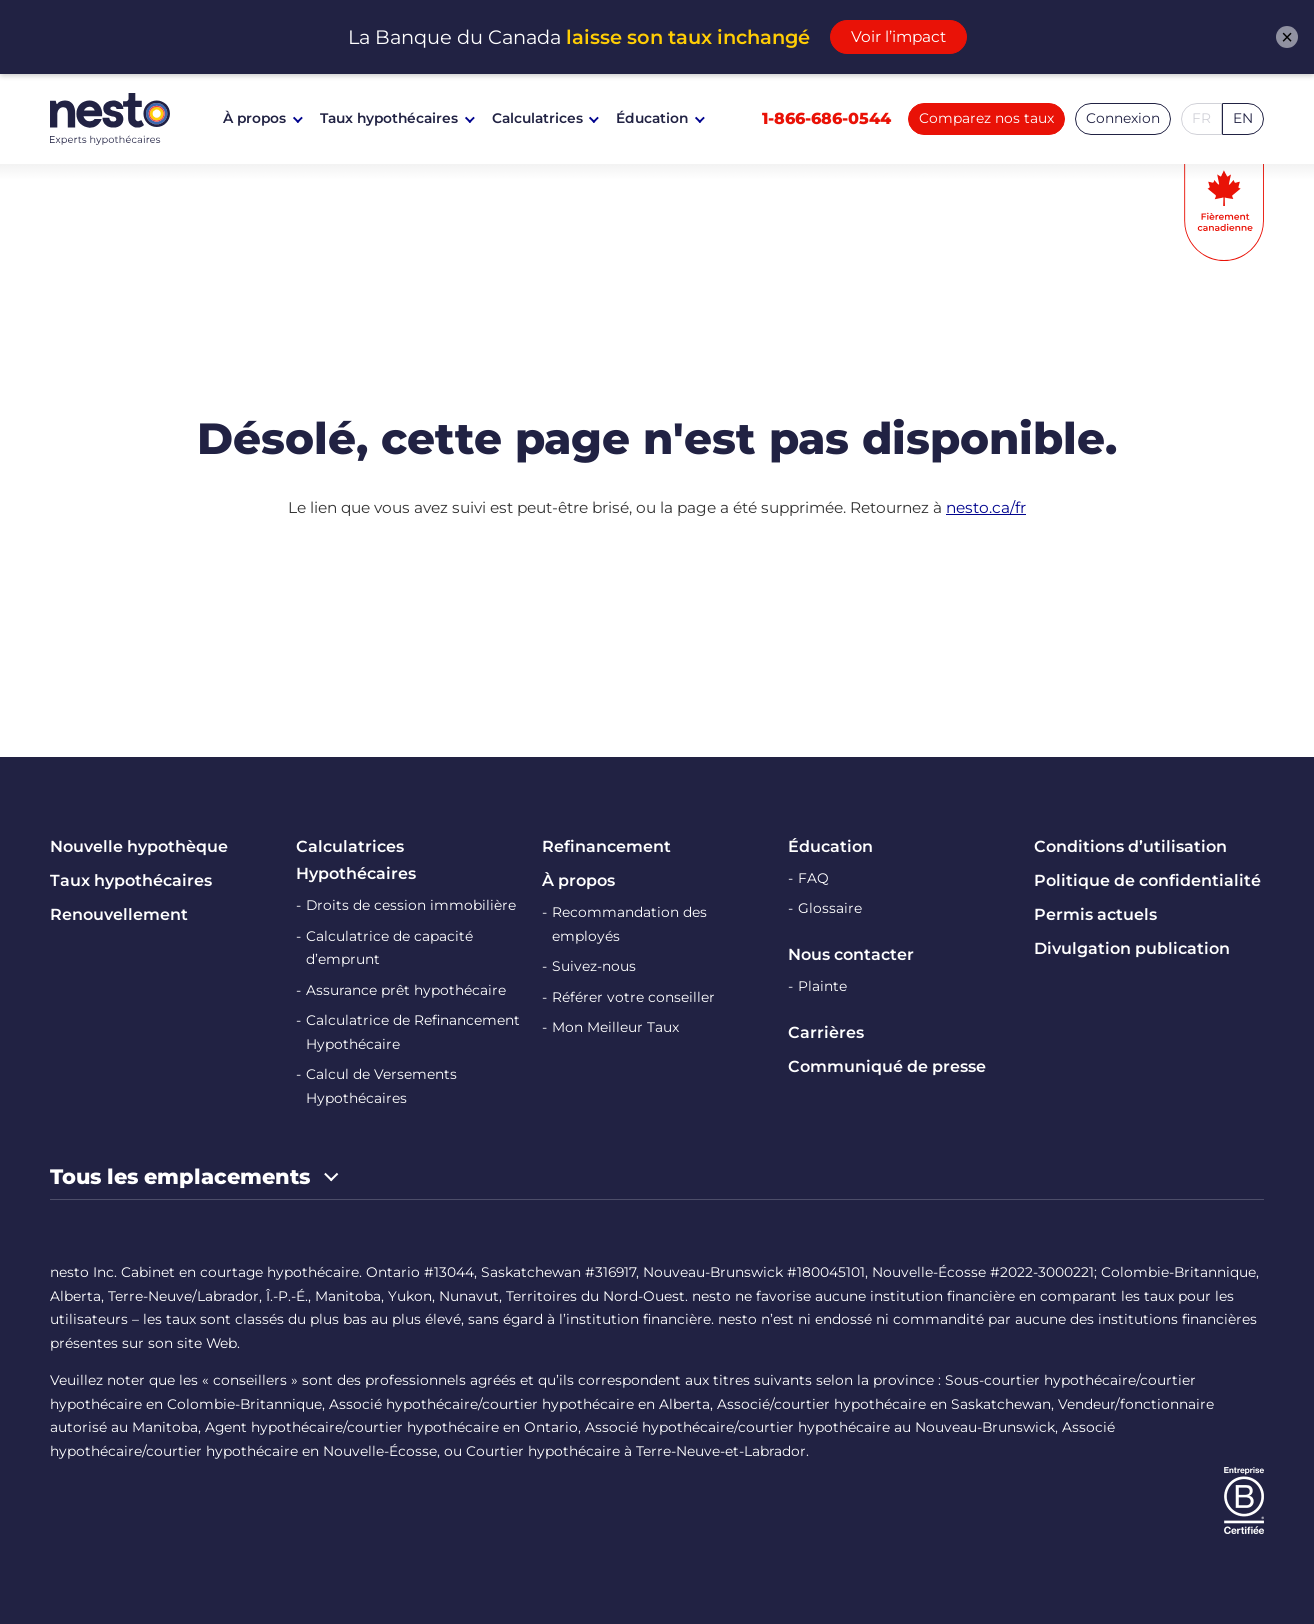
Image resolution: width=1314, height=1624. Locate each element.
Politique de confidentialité (1147, 880)
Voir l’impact (898, 36)
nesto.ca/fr (986, 507)
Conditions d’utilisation (1130, 846)
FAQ (813, 878)
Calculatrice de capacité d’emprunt (389, 948)
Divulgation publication (1132, 948)
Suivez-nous (594, 966)
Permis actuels (1095, 914)
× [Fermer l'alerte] (1287, 37)
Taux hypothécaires (389, 118)
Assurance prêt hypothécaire (406, 990)
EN (1243, 118)
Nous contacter (851, 954)
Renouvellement (119, 914)
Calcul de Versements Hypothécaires (381, 1086)
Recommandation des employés (629, 924)
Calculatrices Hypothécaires (356, 860)
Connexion (1123, 118)
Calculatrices (537, 118)
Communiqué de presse (887, 1066)
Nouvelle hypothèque (139, 846)
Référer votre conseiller (633, 997)
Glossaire (830, 908)
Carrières (826, 1032)
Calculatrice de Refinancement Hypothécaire (413, 1032)
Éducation (652, 118)
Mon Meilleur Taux (615, 1027)
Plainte (822, 986)
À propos (254, 118)
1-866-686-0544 (826, 118)
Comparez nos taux (986, 118)
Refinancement (606, 846)
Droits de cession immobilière (411, 905)
